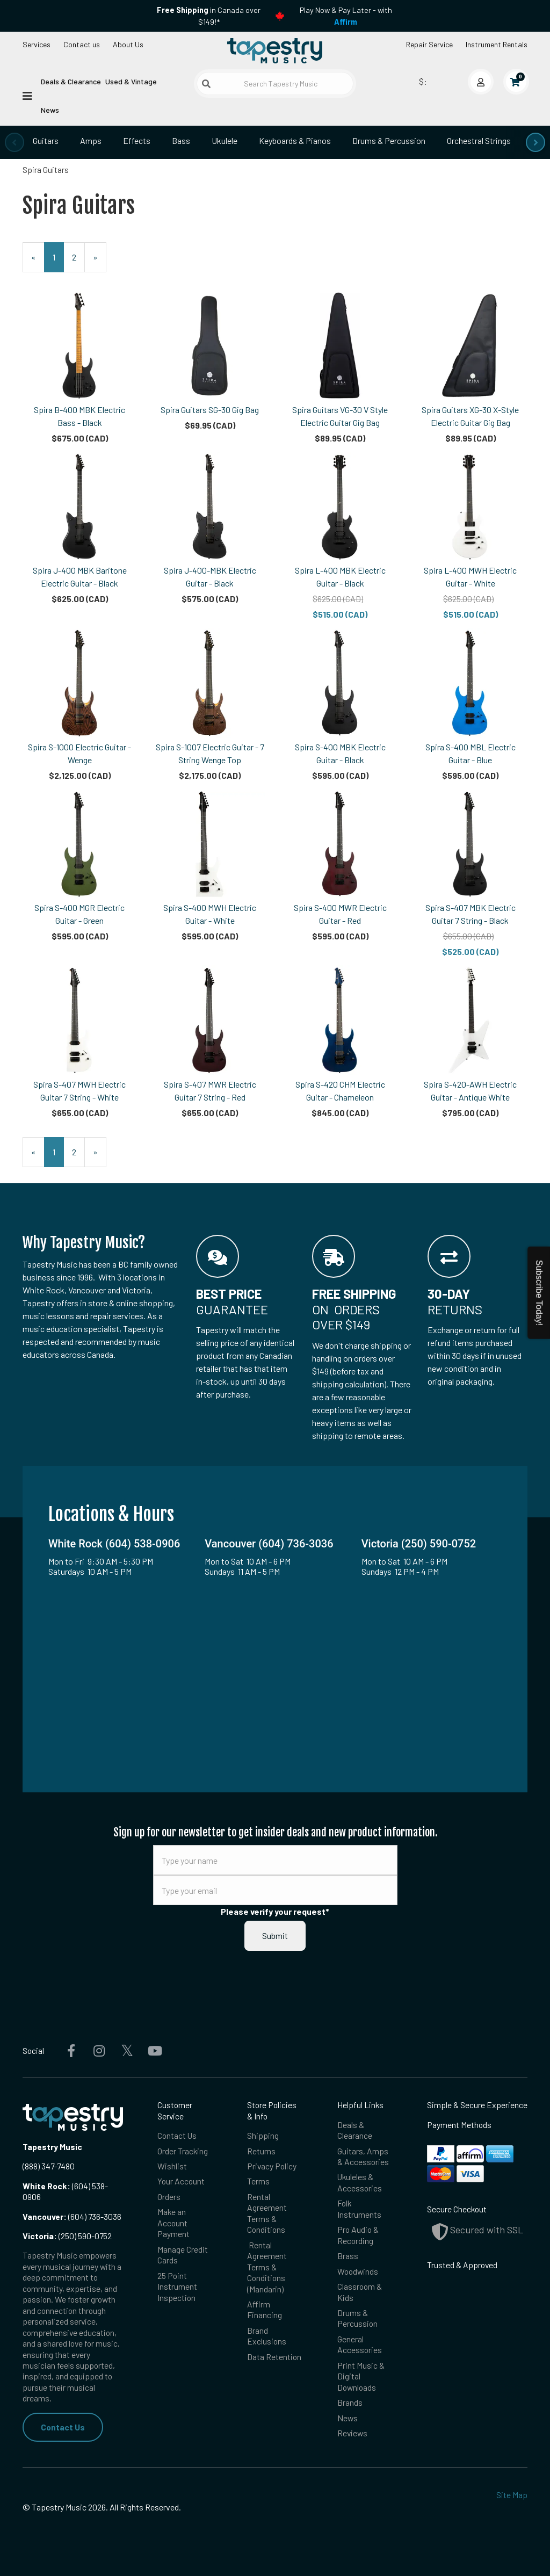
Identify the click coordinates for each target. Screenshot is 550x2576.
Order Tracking (182, 2151)
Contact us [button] (81, 44)
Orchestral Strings (479, 140)
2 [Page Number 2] (78, 256)
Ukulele (224, 140)
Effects (136, 140)
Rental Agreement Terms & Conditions (267, 2212)
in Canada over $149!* (208, 15)
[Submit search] (206, 83)
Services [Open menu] (36, 44)
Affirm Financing (264, 2309)
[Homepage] (275, 50)
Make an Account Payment (173, 2222)
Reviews (352, 2433)
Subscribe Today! (539, 1293)
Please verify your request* (275, 1911)
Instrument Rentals (496, 44)
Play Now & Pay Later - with (346, 15)
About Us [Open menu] (128, 44)
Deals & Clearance (71, 81)
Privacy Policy (271, 2166)
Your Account (181, 2181)
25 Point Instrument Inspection (177, 2286)
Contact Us (63, 2427)
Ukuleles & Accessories (359, 2182)
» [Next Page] (99, 261)
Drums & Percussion (388, 140)
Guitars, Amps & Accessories (363, 2156)
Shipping (263, 2135)
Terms (258, 2181)
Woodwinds (357, 2271)
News (50, 109)
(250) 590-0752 (67, 2236)
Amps (91, 140)
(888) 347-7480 (49, 2166)
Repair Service (429, 44)
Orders (168, 2196)
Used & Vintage (131, 81)
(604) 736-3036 (72, 2216)
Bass (181, 140)
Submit (275, 1935)
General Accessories (359, 2344)
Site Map (511, 2495)
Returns (261, 2151)
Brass (347, 2256)
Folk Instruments (359, 2208)
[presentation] (14, 142)
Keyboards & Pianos (295, 140)
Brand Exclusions (266, 2335)
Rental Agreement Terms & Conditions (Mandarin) (267, 2267)
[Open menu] (27, 95)
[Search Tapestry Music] (275, 83)
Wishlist (172, 2166)
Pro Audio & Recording (358, 2234)
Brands (350, 2402)
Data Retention (274, 2356)
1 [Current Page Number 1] (58, 261)
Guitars (46, 140)
